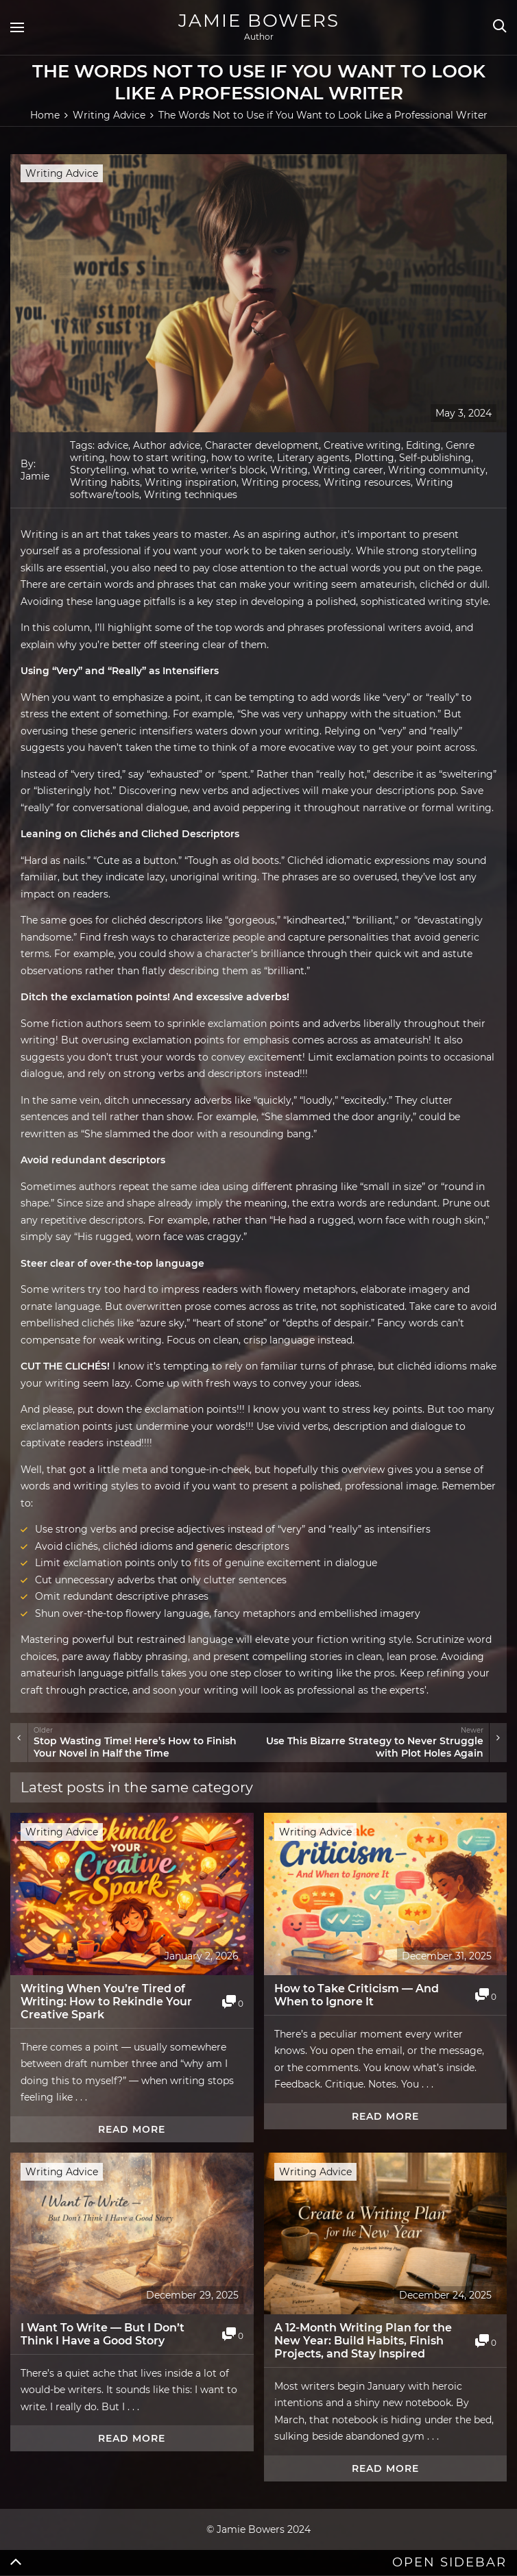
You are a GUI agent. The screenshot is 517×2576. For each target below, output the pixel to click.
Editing (423, 445)
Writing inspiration (191, 482)
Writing (289, 470)
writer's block (233, 470)
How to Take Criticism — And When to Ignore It (356, 1995)
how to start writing (158, 457)
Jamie (35, 476)
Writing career (348, 470)
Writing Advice (61, 173)
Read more (131, 2129)
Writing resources (367, 482)
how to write (241, 457)
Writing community (436, 470)
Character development (262, 445)
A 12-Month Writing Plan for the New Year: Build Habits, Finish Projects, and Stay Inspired (363, 2340)
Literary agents (313, 457)
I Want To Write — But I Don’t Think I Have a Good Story (102, 2334)
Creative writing (362, 445)
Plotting (374, 457)
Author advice (166, 445)
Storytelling (98, 470)
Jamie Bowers (258, 21)
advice (112, 445)
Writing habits (105, 482)
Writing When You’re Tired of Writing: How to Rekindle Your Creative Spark (106, 2001)
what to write (164, 470)
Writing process (280, 482)
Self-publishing (435, 457)
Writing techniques (190, 494)
